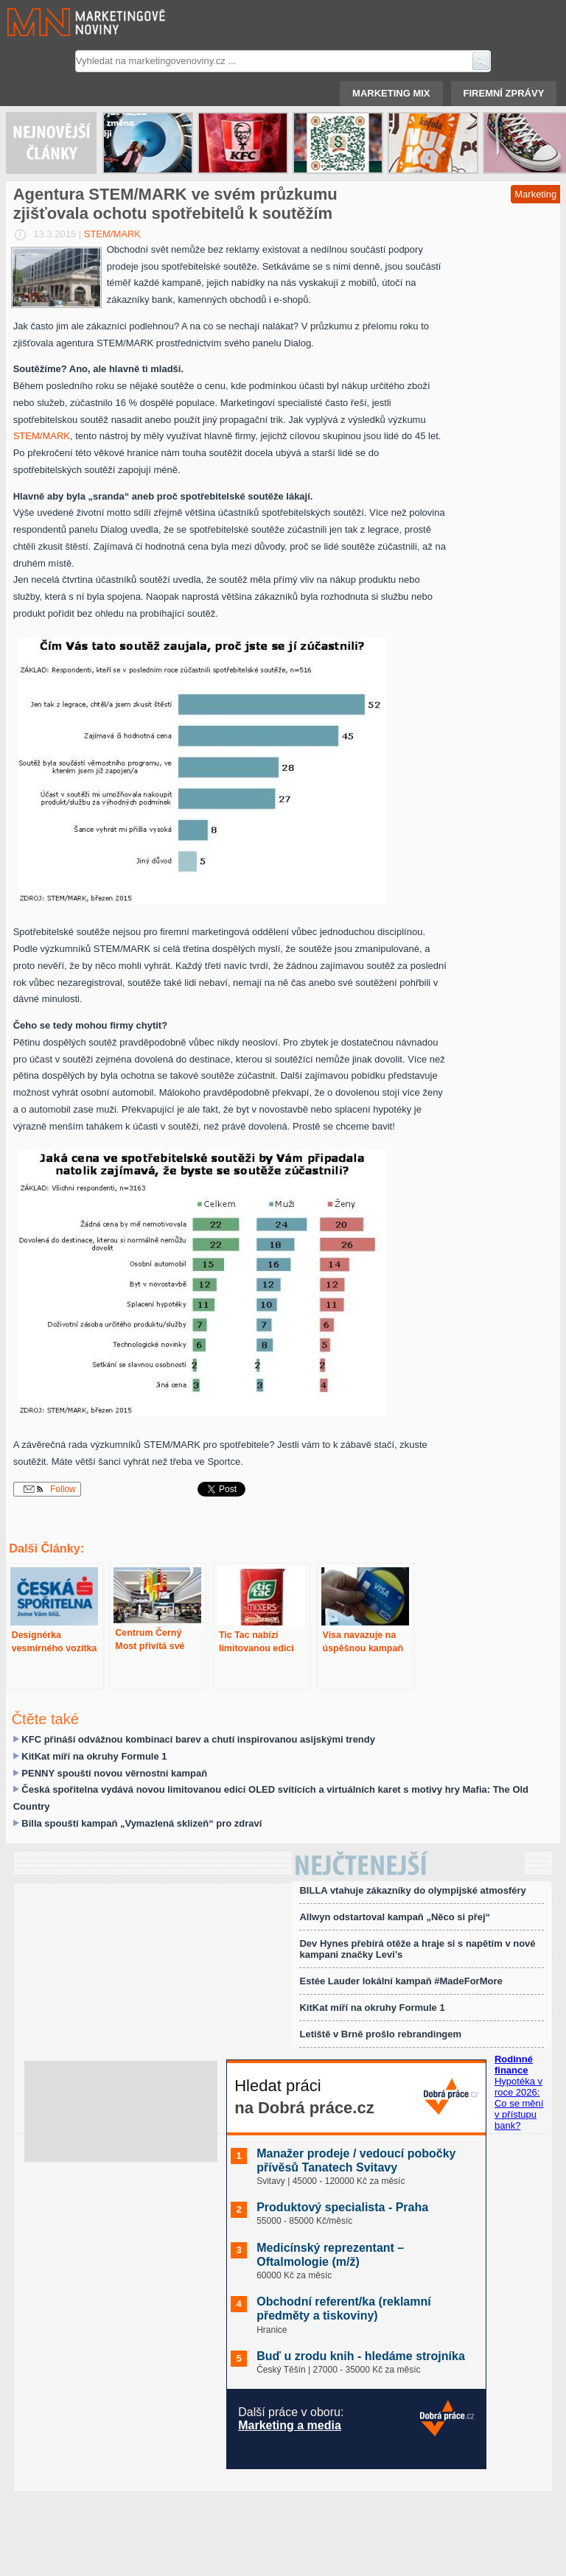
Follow (50, 1489)
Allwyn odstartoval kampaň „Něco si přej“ (394, 1916)
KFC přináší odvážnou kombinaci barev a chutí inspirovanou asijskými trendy (198, 1739)
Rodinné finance (514, 2065)
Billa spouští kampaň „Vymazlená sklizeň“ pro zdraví (141, 1823)
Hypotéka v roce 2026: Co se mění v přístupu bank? (519, 2103)
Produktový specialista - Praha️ (342, 2207)
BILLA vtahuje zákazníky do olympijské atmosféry (412, 1890)
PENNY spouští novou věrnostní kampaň (114, 1773)
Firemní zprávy (504, 93)
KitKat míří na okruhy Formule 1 (94, 1756)
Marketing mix (391, 93)
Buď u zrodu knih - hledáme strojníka (360, 2356)
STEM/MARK (112, 233)
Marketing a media (289, 2425)
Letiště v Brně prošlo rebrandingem (380, 2034)
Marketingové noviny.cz (68, 22)
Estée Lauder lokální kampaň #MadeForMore (400, 1981)
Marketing (535, 194)
